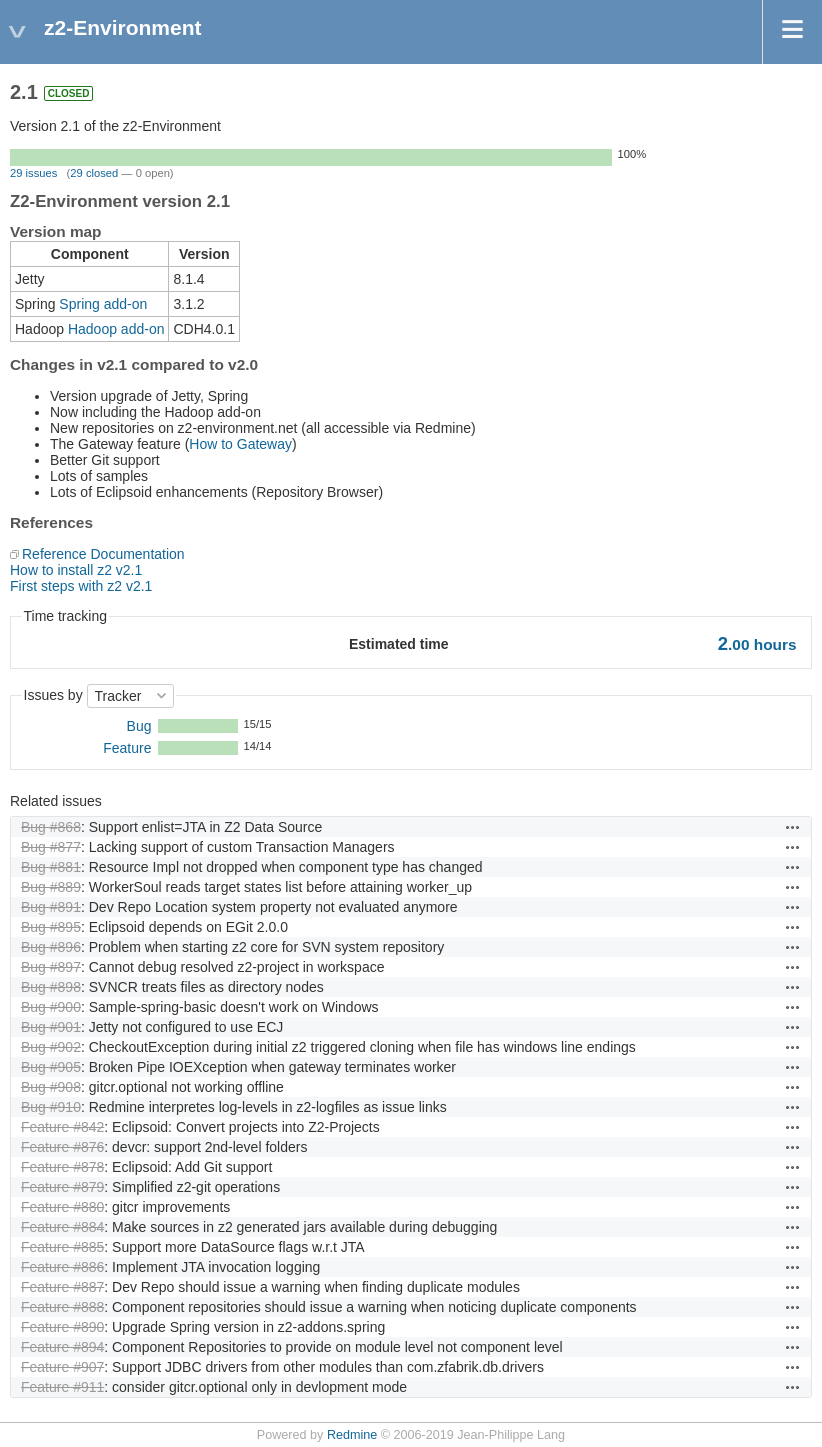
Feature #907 (62, 1367)
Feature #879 (62, 1187)
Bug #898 (51, 987)
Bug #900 (51, 1007)
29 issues (33, 173)
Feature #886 (62, 1267)
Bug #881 (51, 867)
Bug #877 (51, 847)
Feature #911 (62, 1387)
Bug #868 (51, 827)
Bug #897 (51, 967)
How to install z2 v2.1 (76, 570)
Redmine (352, 1435)
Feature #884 (62, 1227)
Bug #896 (51, 947)
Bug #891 (51, 907)
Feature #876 (62, 1147)
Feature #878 (62, 1167)
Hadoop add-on (116, 329)
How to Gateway (240, 444)
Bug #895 (51, 927)
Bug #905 (51, 1067)
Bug (139, 726)
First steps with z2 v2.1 (81, 586)
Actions (793, 827)
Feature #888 (62, 1307)
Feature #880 (62, 1207)
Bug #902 (51, 1047)
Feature (127, 748)
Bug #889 (51, 887)
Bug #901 (51, 1027)
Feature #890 (62, 1327)
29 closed (94, 173)
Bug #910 (51, 1107)
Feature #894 (62, 1347)
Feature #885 (62, 1247)
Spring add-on (103, 304)
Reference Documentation (103, 554)
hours (757, 644)
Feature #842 (62, 1127)
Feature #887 (62, 1287)
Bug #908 (51, 1087)
